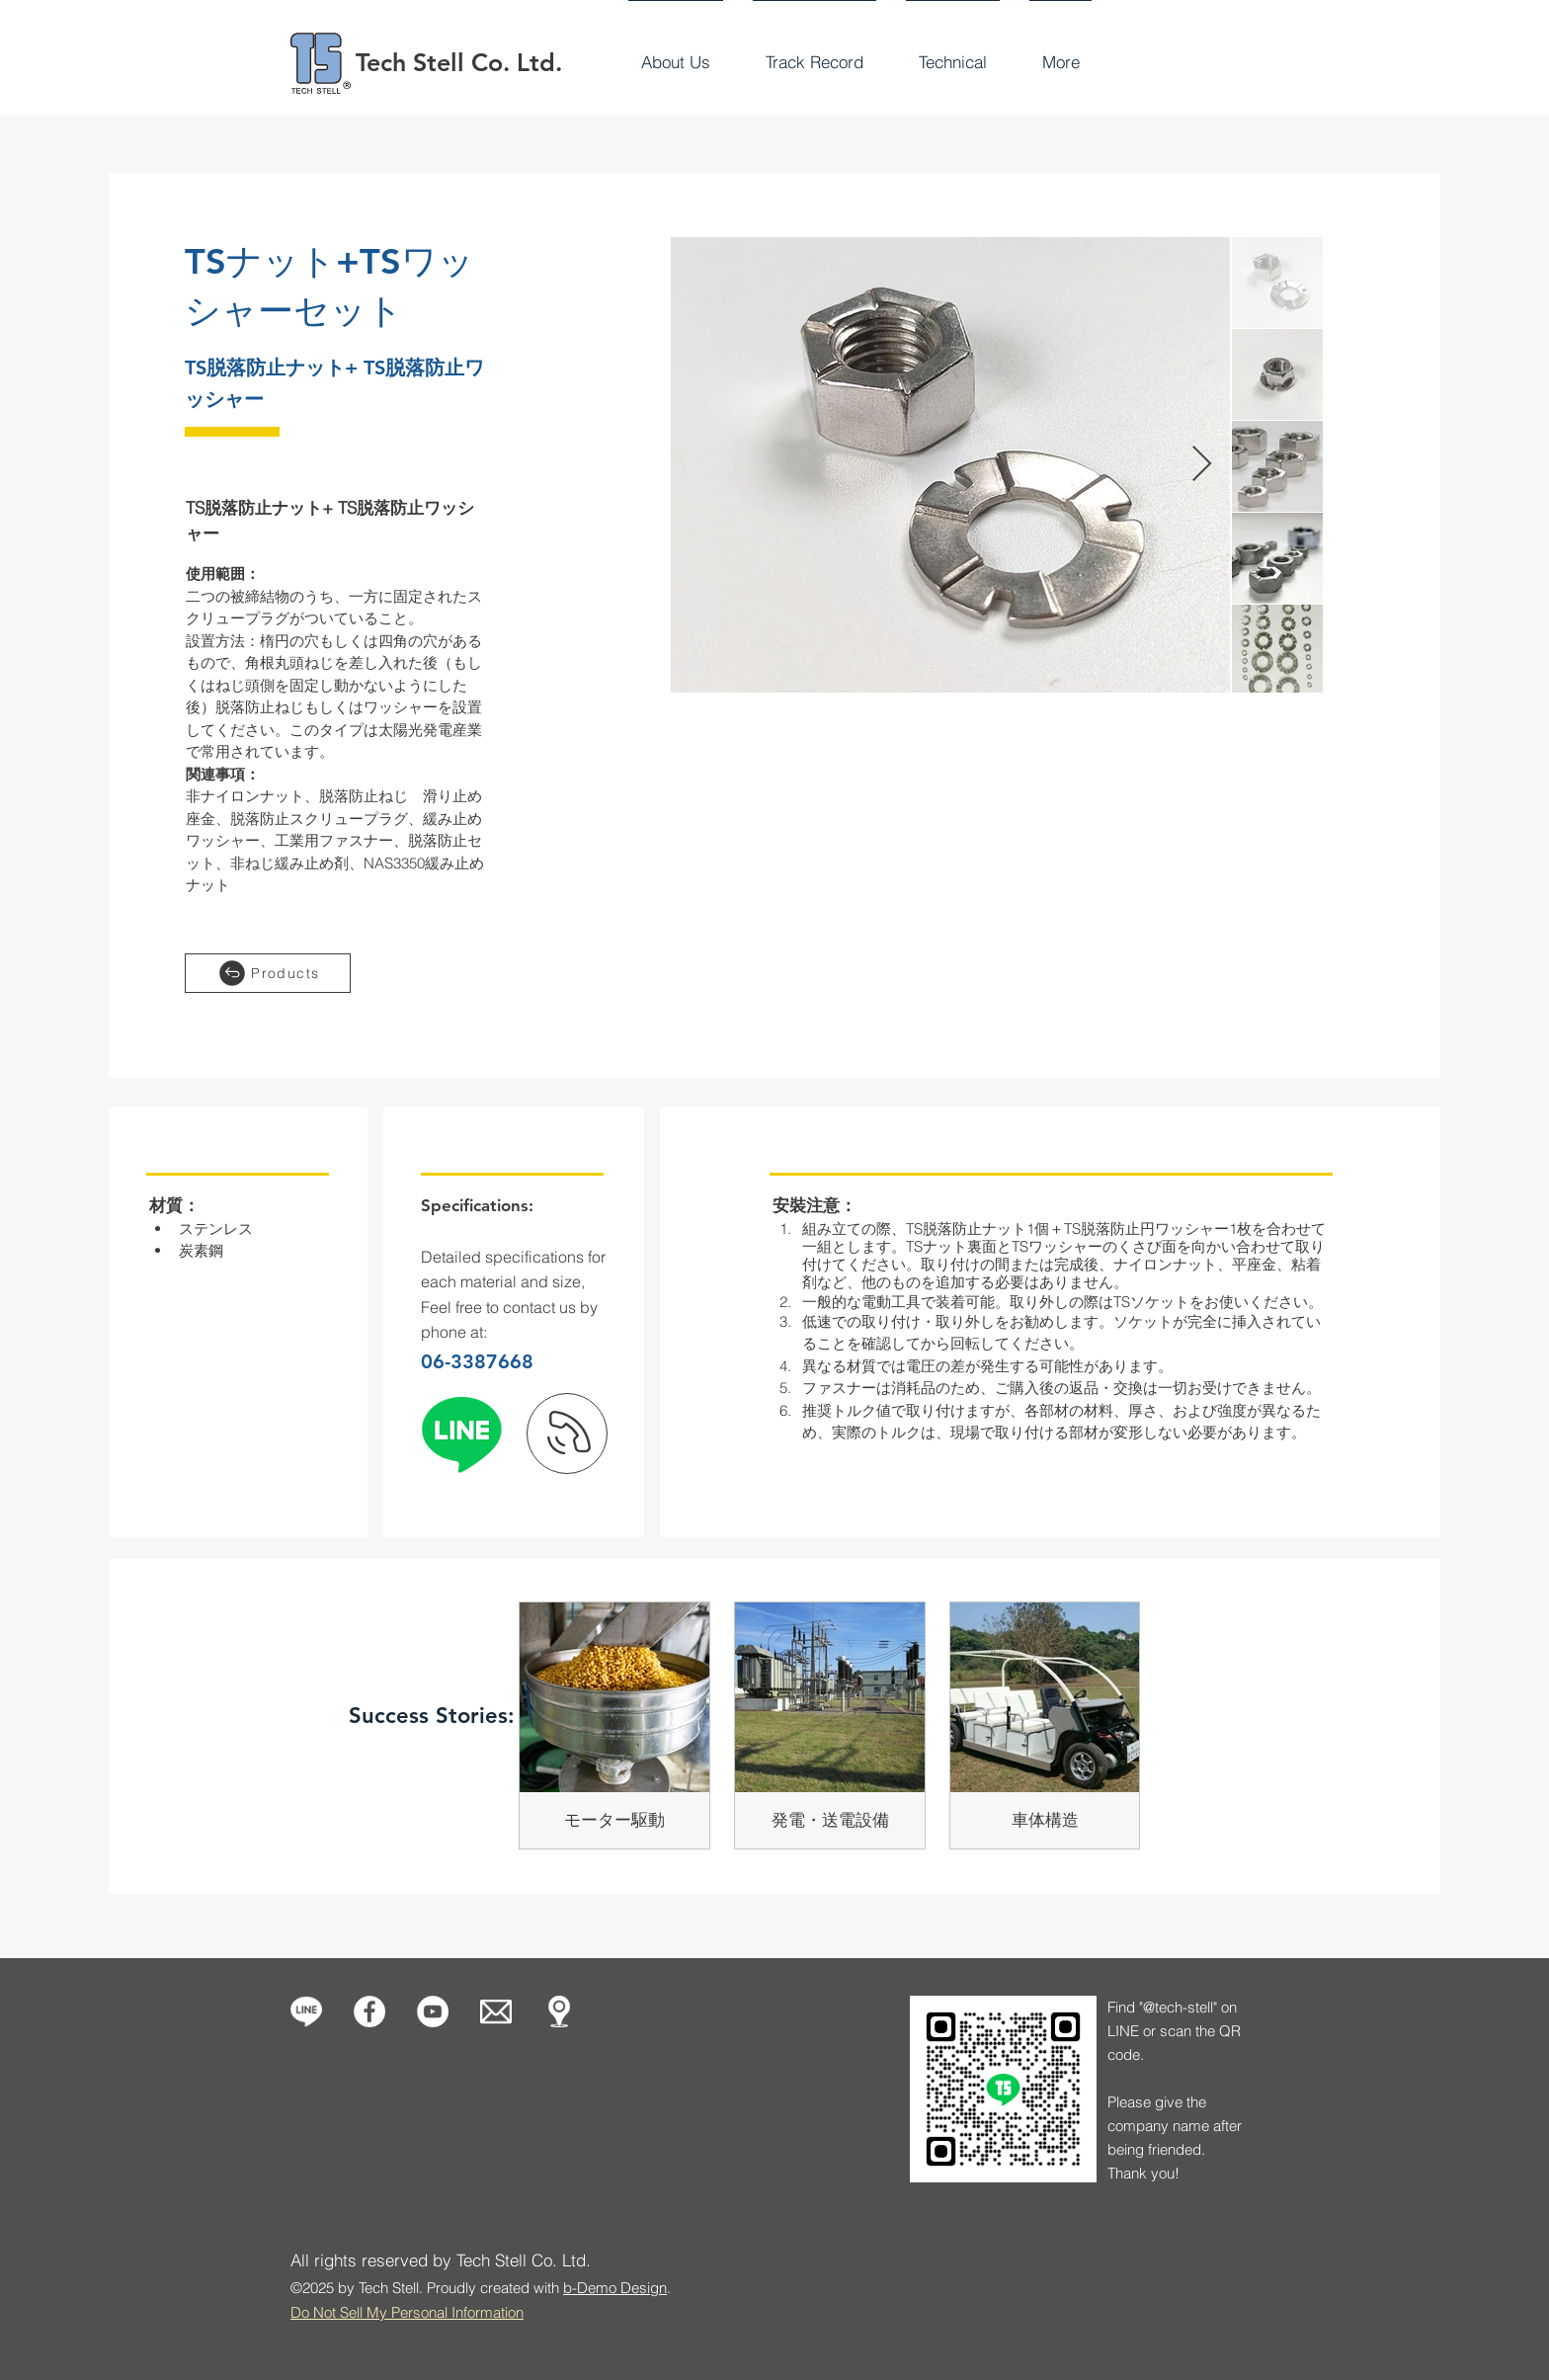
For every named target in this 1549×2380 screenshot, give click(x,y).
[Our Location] (559, 2011)
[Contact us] (496, 2011)
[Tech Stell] (432, 2011)
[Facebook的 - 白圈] (369, 2011)
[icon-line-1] (306, 2011)
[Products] (268, 973)
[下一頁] (567, 1433)
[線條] (461, 1433)
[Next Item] (1201, 465)
